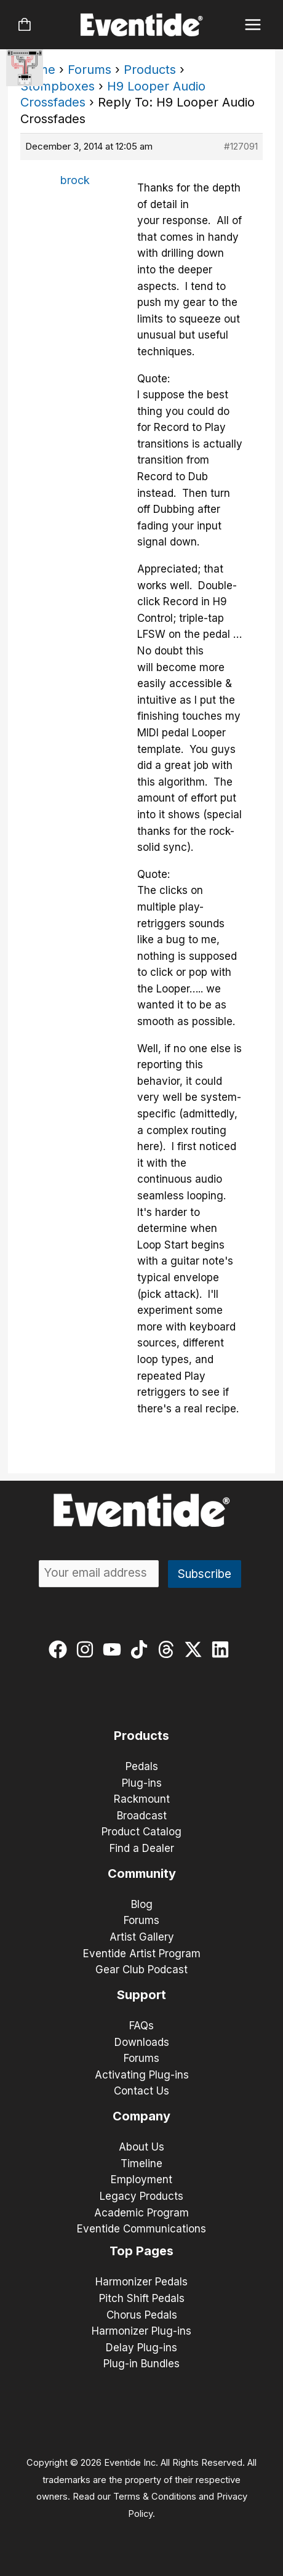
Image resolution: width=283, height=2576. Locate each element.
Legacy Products (141, 2196)
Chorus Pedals (141, 2315)
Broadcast (142, 1815)
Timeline (141, 2163)
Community (142, 1873)
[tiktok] (142, 1649)
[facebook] (61, 1649)
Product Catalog (141, 1831)
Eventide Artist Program (142, 1953)
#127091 (241, 146)
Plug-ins (142, 1783)
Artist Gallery (142, 1937)
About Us (141, 2147)
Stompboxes (57, 86)
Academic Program (141, 2213)
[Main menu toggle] (253, 25)
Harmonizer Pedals (141, 2282)
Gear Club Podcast (141, 1969)
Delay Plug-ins (141, 2347)
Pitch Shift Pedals (142, 2298)
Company (141, 2116)
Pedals (142, 1766)
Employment (141, 2179)
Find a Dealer (142, 1848)
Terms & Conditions (154, 2496)
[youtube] (115, 1649)
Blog (142, 1904)
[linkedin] (223, 1649)
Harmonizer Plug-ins (141, 2331)
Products (150, 69)
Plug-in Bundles (141, 2363)
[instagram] (88, 1649)
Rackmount (142, 1799)
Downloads (141, 2042)
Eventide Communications (141, 2229)
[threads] (169, 1649)
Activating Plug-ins (142, 2075)
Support (141, 1994)
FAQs (141, 2025)
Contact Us (141, 2091)
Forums (89, 69)
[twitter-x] (196, 1649)
